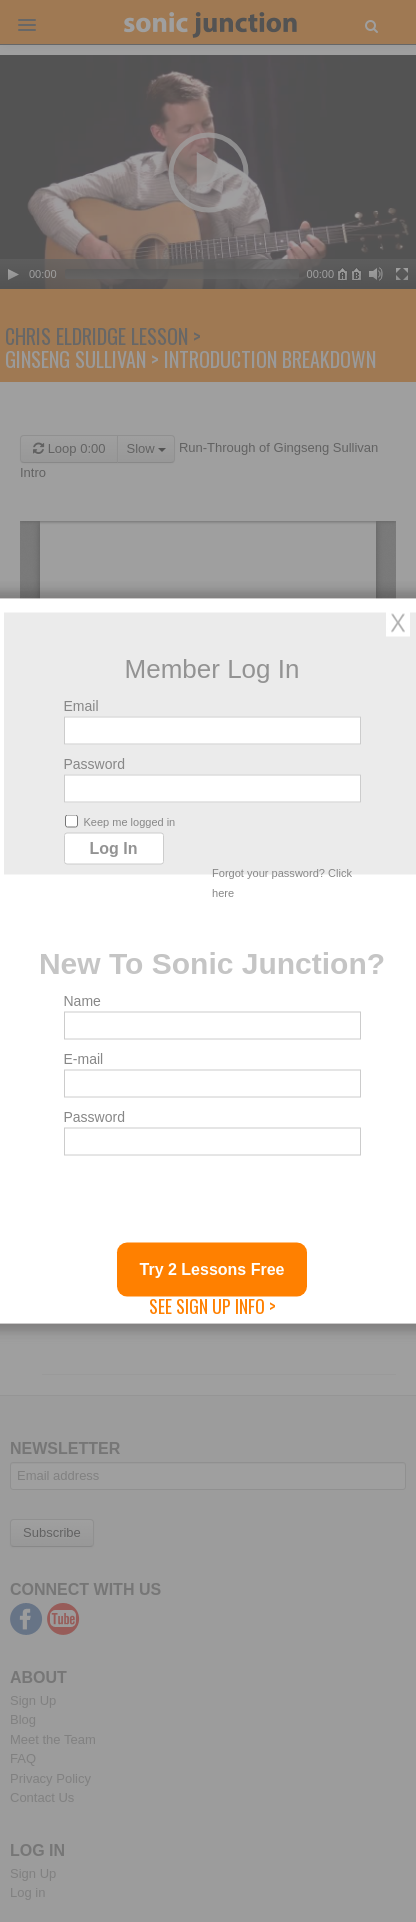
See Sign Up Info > (212, 1306)
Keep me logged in (120, 821)
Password (94, 764)
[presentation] (216, 1204)
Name (82, 1001)
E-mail (84, 1059)
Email (81, 706)
